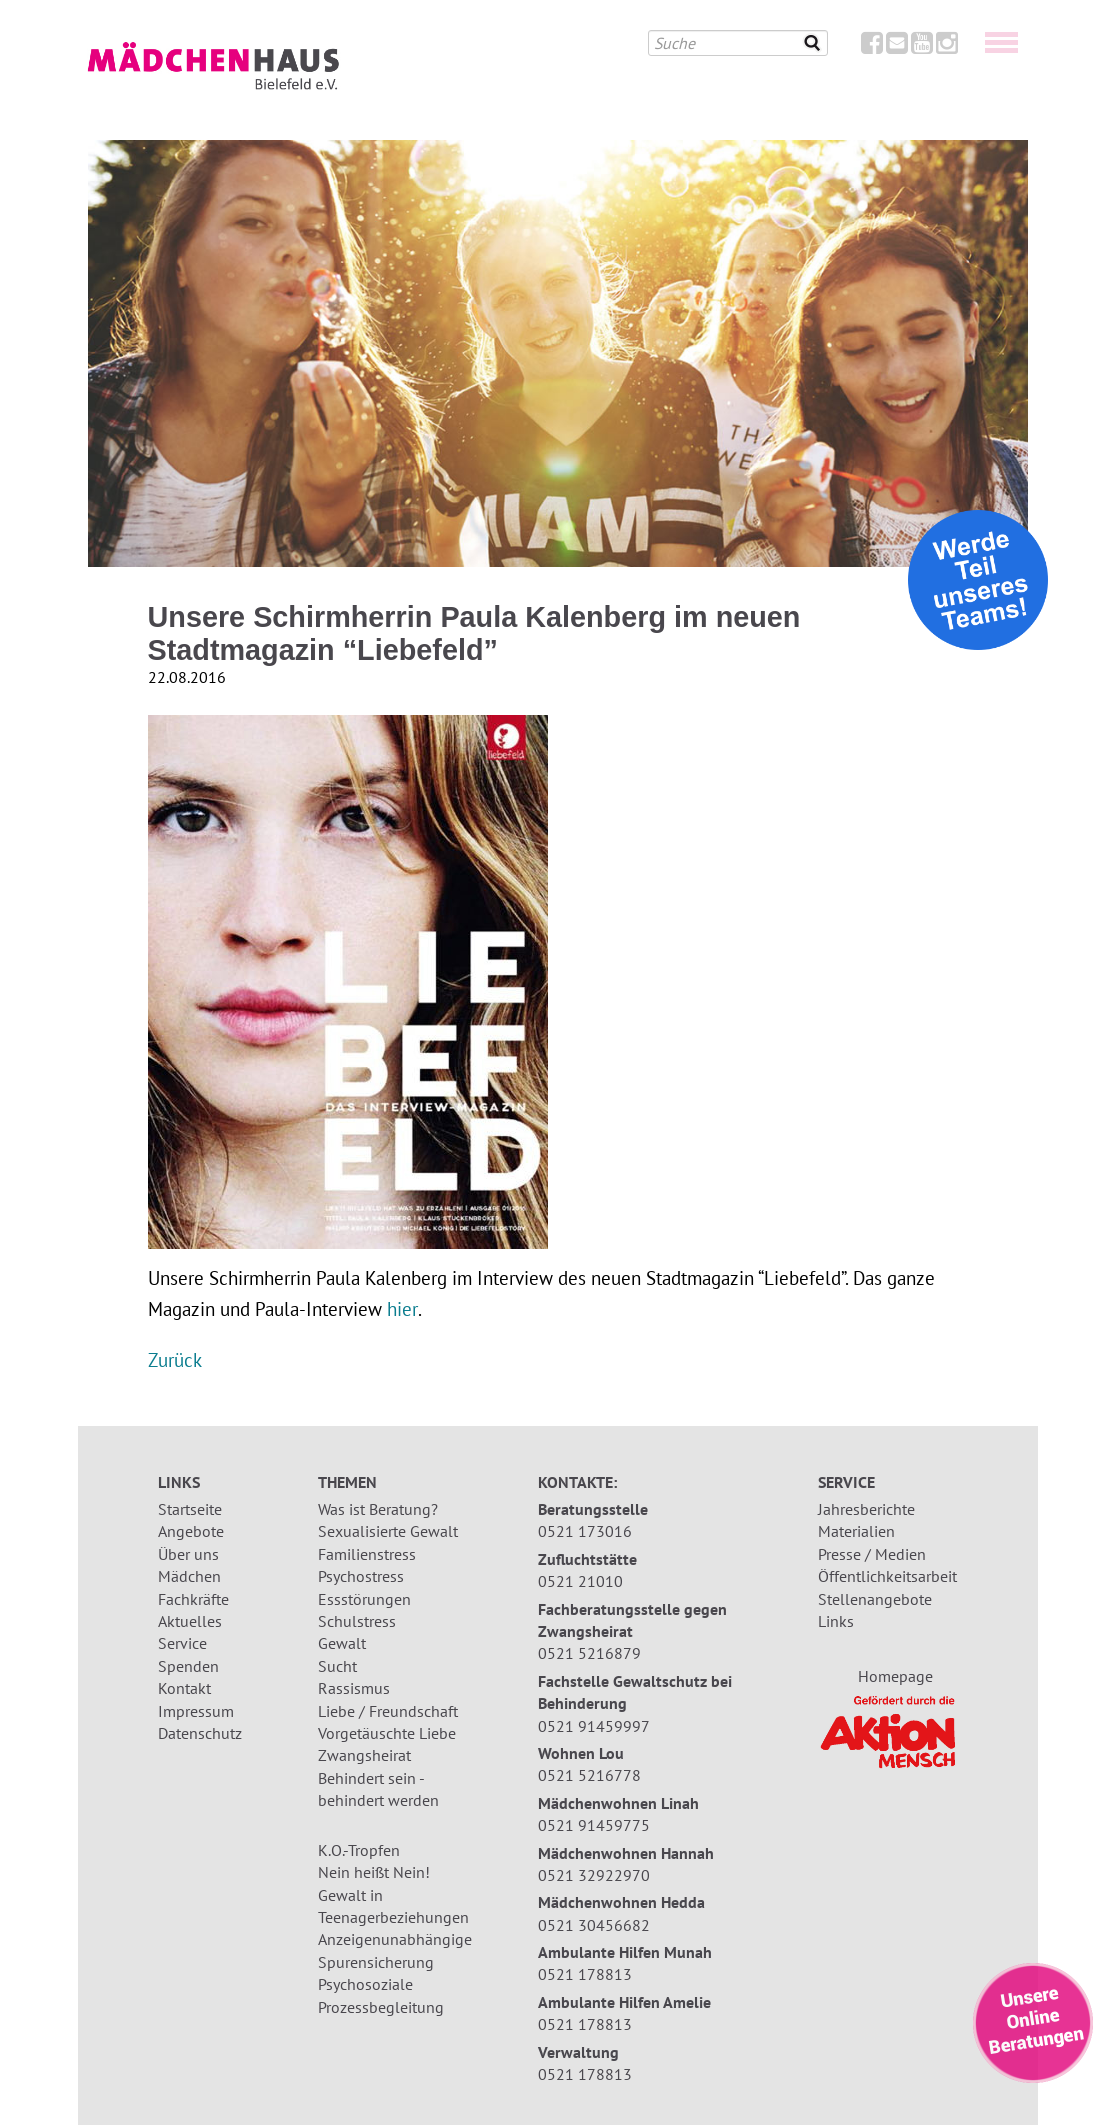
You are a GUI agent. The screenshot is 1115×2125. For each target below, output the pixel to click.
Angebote (191, 1531)
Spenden (188, 1666)
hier (402, 1308)
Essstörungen (364, 1599)
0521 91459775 (594, 1825)
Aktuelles (190, 1621)
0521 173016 (585, 1531)
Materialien (856, 1531)
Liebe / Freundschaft (388, 1711)
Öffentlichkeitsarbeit (887, 1576)
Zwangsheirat (364, 1755)
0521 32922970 (594, 1875)
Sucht (337, 1666)
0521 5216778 (589, 1775)
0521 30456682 (594, 1925)
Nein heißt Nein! (374, 1872)
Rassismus (354, 1688)
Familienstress (367, 1554)
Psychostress (361, 1576)
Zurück (175, 1359)
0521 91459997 (594, 1726)
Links (836, 1621)
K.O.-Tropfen (359, 1850)
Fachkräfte (193, 1599)
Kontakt (184, 1688)
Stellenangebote (875, 1599)
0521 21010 (580, 1581)
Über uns (188, 1554)
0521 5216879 (589, 1653)
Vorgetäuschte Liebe (387, 1733)
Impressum (196, 1711)
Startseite (190, 1509)
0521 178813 (585, 1974)
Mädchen (189, 1576)
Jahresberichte (866, 1509)
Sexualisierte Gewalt (388, 1531)
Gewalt (342, 1643)
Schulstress (357, 1621)
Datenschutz (200, 1733)
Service (182, 1643)
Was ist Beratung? (378, 1509)
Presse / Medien (872, 1554)
